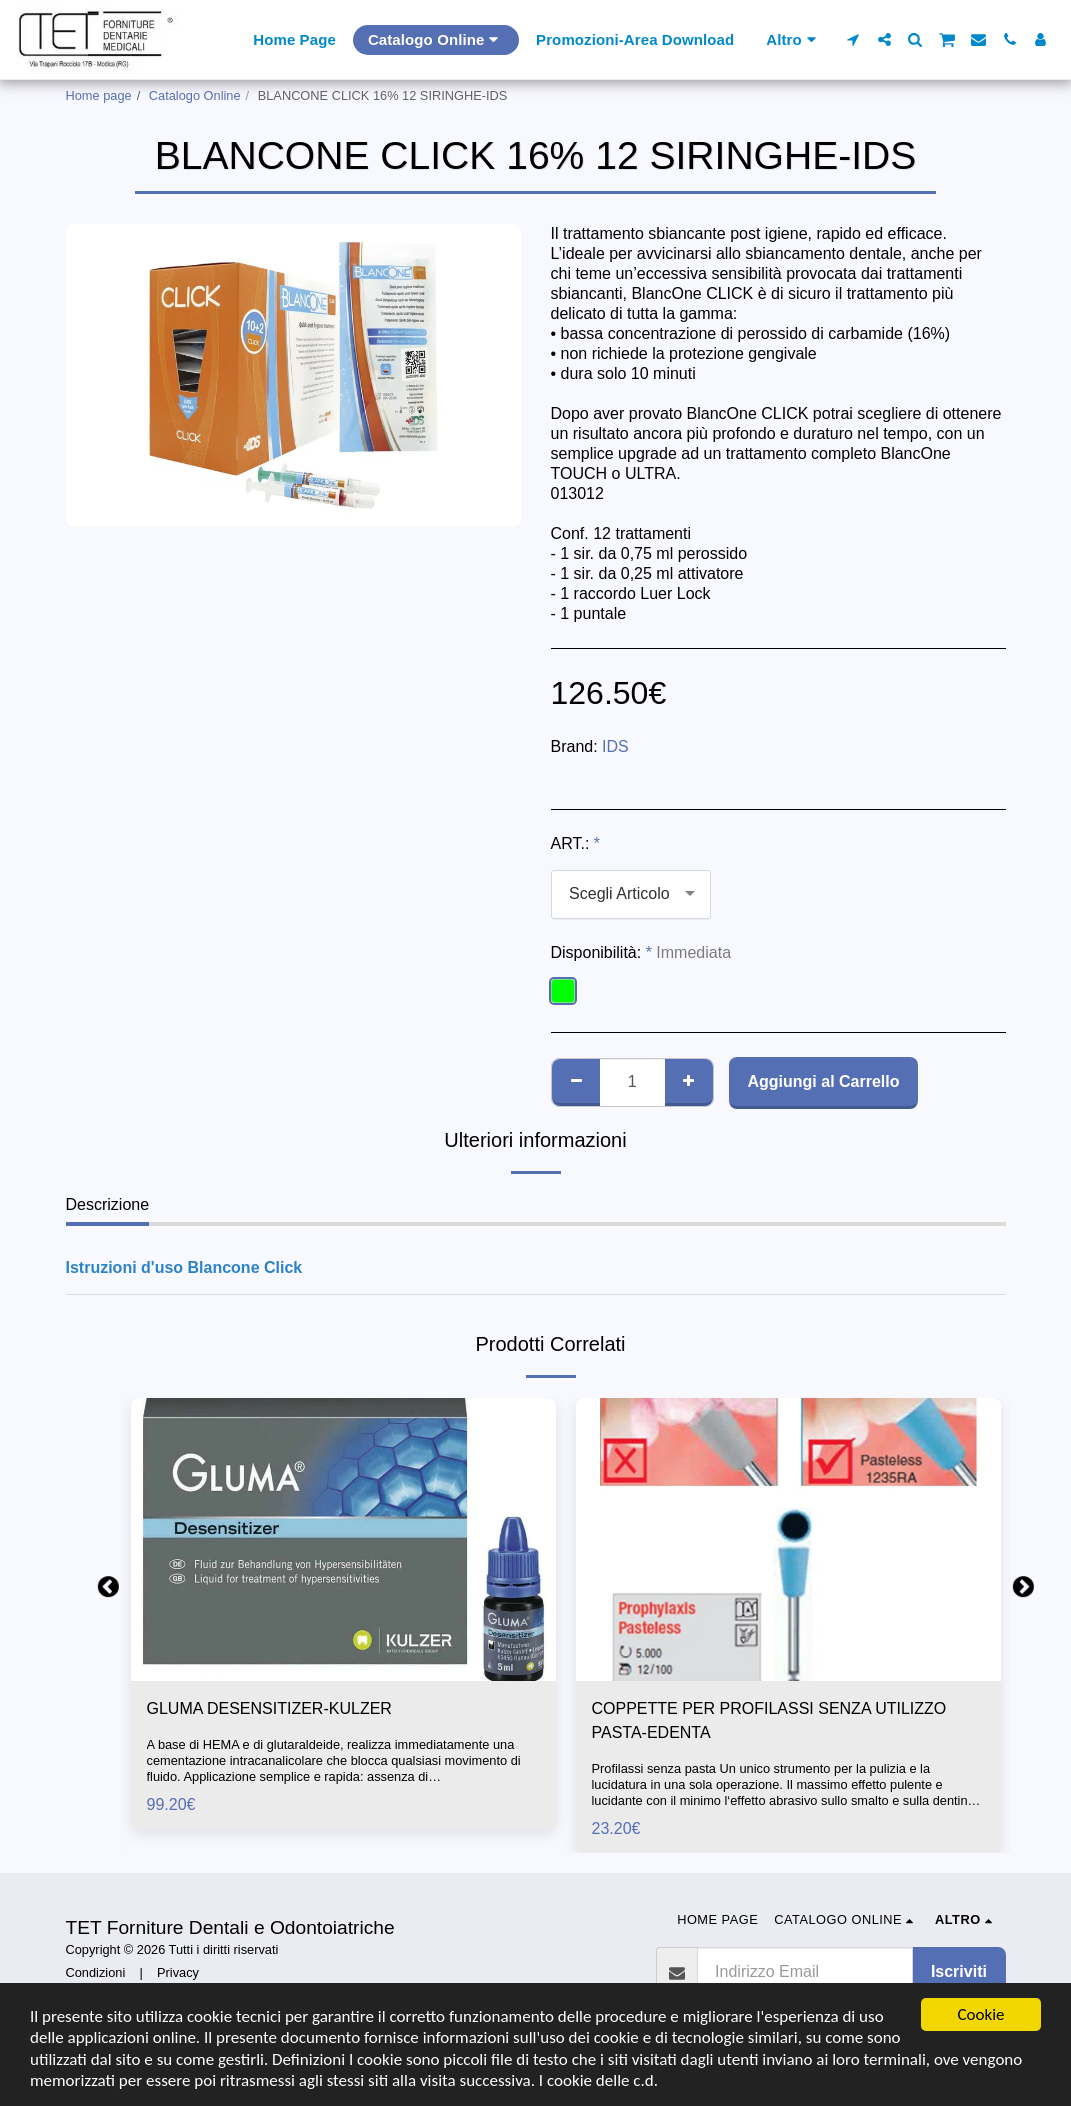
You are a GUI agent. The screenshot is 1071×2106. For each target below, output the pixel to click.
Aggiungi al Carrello (823, 1081)
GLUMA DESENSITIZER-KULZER (269, 1708)
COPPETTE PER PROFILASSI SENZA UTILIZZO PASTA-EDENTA (769, 1720)
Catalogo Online (195, 95)
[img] (343, 1539)
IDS (615, 746)
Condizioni (96, 1972)
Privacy (178, 1972)
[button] (853, 39)
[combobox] (631, 894)
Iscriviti (959, 1971)
